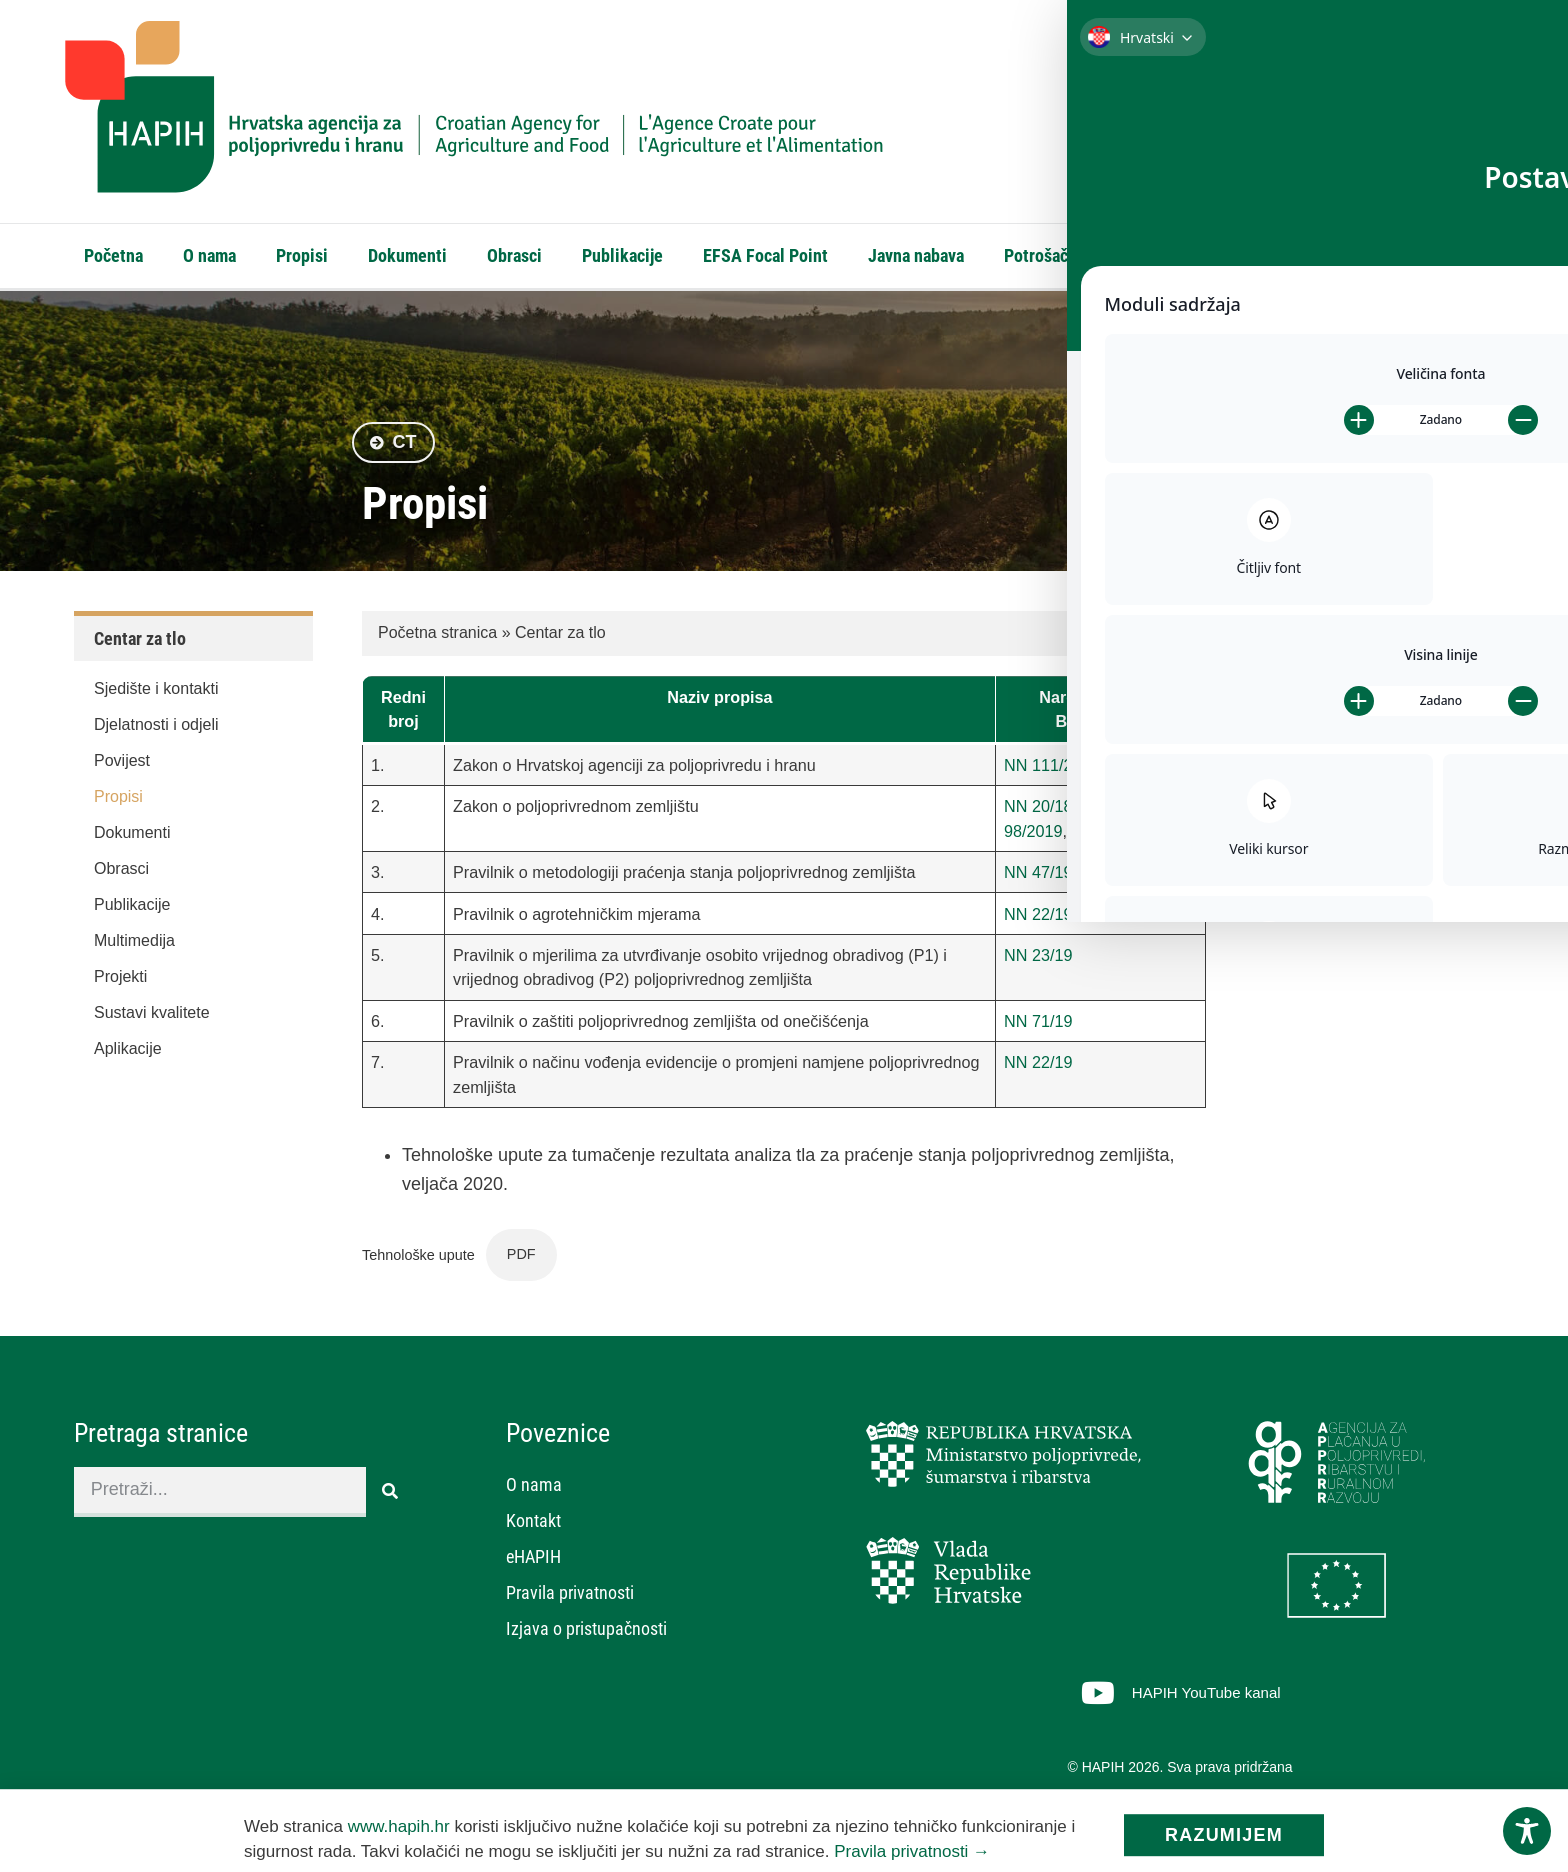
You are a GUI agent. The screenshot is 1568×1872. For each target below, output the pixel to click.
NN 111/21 (1042, 770)
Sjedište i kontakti (156, 693)
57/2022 (1101, 836)
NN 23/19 (1038, 960)
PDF (521, 1259)
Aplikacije (128, 1053)
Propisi (302, 255)
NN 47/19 (1038, 877)
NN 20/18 (1038, 811)
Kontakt (1195, 255)
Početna (113, 255)
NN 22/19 (1038, 919)
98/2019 (1033, 836)
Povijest (122, 765)
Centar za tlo (560, 637)
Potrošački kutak (1065, 255)
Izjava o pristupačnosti (586, 1633)
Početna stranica (437, 637)
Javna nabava (916, 255)
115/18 (1106, 811)
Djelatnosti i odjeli (156, 729)
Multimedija (134, 945)
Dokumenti (407, 255)
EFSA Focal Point (765, 255)
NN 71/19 (1038, 1026)
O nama (209, 255)
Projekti (120, 981)
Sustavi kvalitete (152, 1017)
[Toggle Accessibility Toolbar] (1527, 1831)
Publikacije (622, 255)
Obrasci (514, 255)
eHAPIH (1292, 255)
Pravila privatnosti (570, 1597)
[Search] (1479, 168)
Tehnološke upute (418, 1259)
